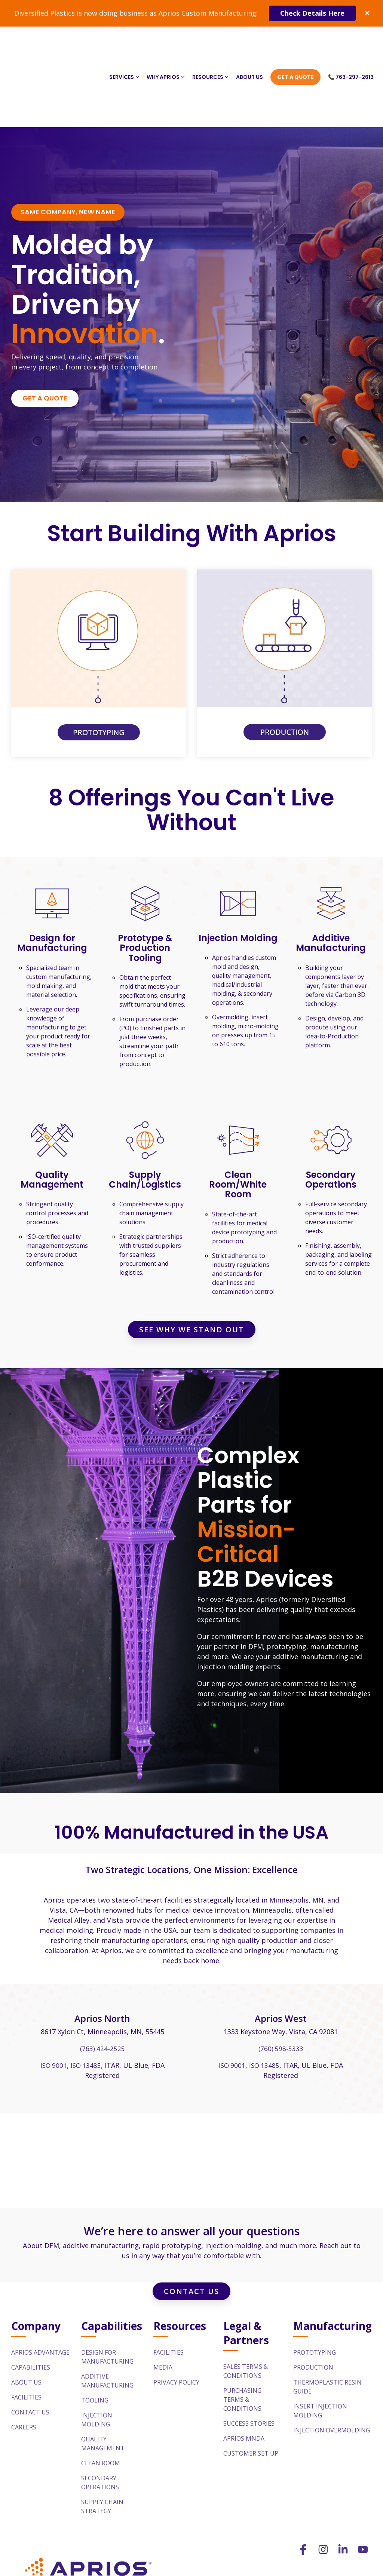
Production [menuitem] (313, 2302)
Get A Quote (295, 44)
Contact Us (191, 2226)
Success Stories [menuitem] (249, 2358)
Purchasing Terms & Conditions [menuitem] (243, 2334)
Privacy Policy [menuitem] (176, 2317)
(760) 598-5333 (281, 1983)
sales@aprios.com (211, 2571)
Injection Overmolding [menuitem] (331, 2365)
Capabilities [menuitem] (30, 2302)
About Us (249, 44)
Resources (210, 44)
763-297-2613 (276, 2571)
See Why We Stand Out (191, 1265)
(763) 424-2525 (102, 1983)
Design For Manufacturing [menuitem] (107, 2291)
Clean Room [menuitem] (100, 2398)
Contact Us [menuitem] (30, 2347)
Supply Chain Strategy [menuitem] (103, 2441)
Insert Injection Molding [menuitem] (321, 2345)
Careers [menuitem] (23, 2362)
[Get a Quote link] (45, 333)
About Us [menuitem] (26, 2317)
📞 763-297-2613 (351, 44)
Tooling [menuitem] (94, 2335)
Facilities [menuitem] (26, 2332)
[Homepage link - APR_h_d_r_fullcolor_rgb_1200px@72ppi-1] (86, 2527)
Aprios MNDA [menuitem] (243, 2373)
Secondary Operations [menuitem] (100, 2417)
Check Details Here (312, 13)
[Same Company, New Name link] (68, 147)
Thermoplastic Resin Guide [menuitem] (328, 2321)
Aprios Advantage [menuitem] (40, 2287)
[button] (304, 2486)
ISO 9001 (53, 2000)
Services (124, 44)
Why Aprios (166, 44)
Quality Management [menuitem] (103, 2378)
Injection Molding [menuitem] (97, 2354)
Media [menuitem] (162, 2302)
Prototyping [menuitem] (314, 2287)
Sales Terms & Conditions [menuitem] (246, 2306)
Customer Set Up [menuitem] (250, 2388)
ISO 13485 (86, 2000)
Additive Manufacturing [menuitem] (107, 2315)
